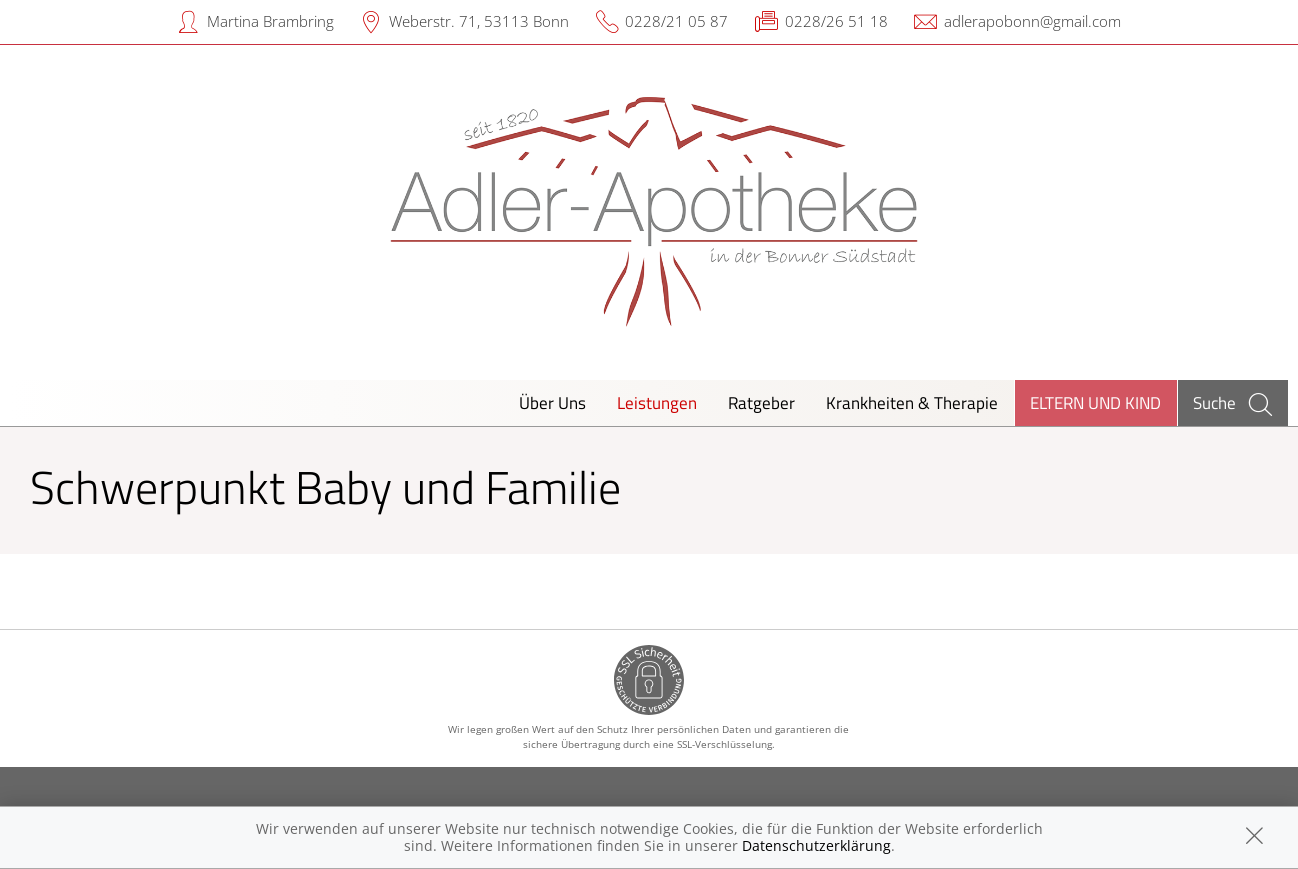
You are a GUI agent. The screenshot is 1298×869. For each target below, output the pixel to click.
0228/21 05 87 (676, 21)
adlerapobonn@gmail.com (1032, 21)
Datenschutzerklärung (816, 845)
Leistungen (657, 402)
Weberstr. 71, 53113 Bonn (479, 21)
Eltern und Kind (1095, 402)
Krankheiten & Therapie (912, 402)
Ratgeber (761, 402)
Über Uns (552, 402)
